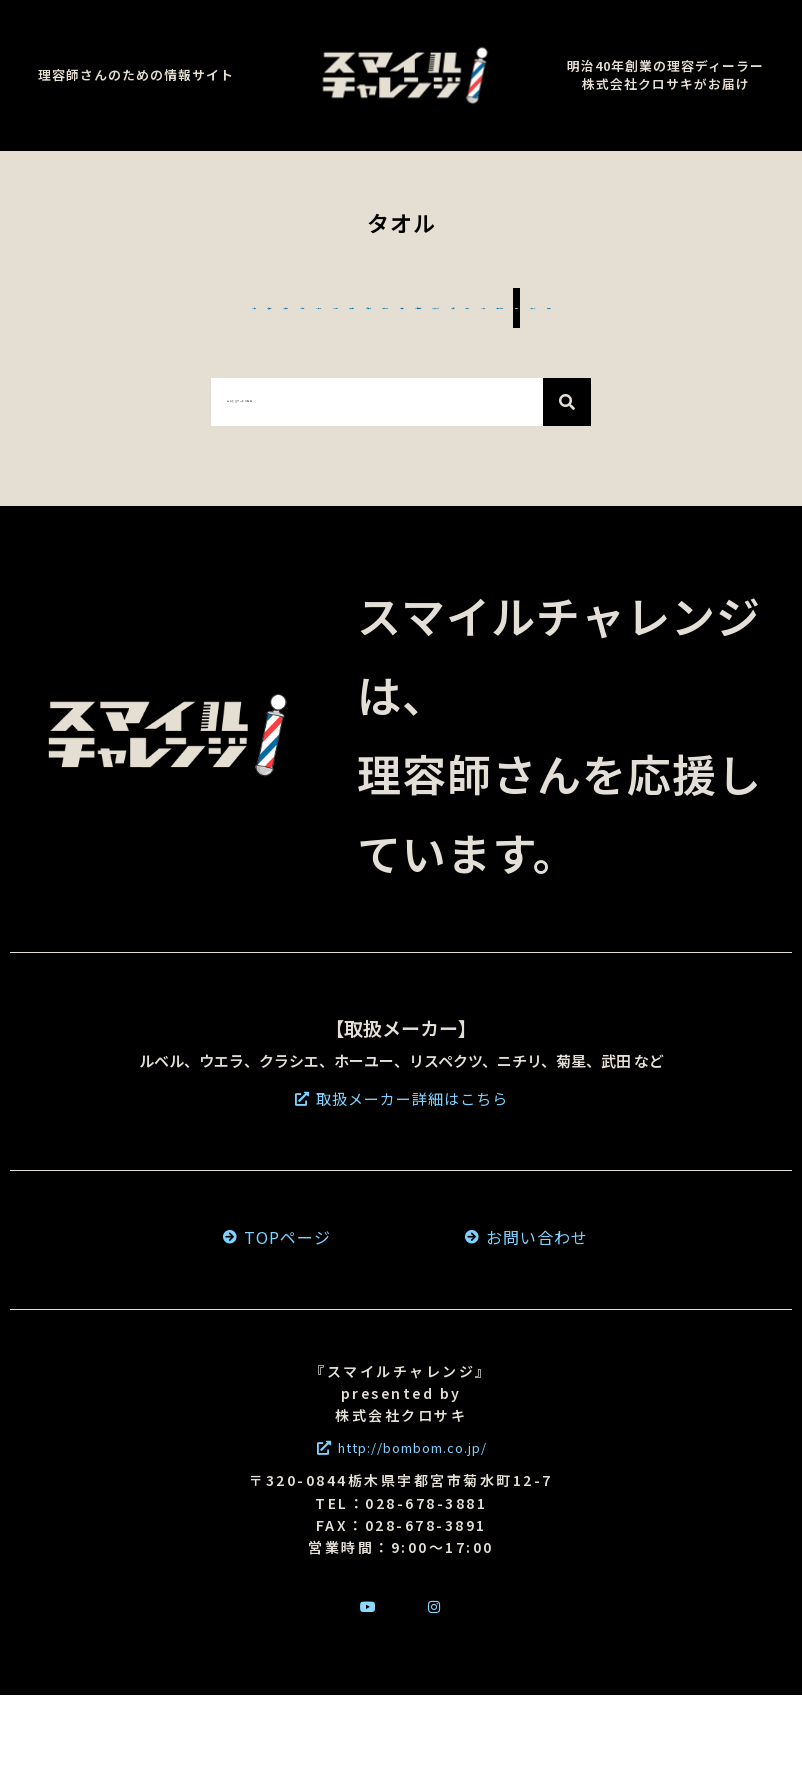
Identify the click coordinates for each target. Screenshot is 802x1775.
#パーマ (225, 387)
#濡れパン (112, 347)
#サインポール (347, 387)
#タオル (468, 387)
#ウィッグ (571, 387)
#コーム (381, 307)
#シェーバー (492, 307)
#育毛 (710, 347)
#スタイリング (598, 347)
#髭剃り (157, 307)
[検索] (567, 482)
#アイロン (725, 307)
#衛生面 (345, 347)
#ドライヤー (234, 347)
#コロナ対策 (457, 347)
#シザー (64, 307)
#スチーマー (269, 307)
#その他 (673, 387)
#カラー (132, 387)
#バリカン (614, 307)
